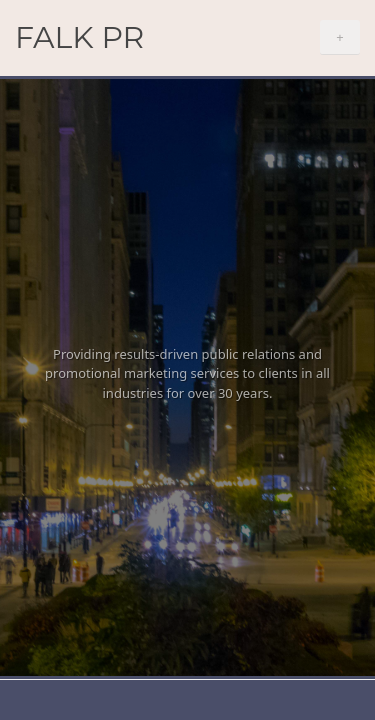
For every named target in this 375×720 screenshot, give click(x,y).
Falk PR (79, 37)
